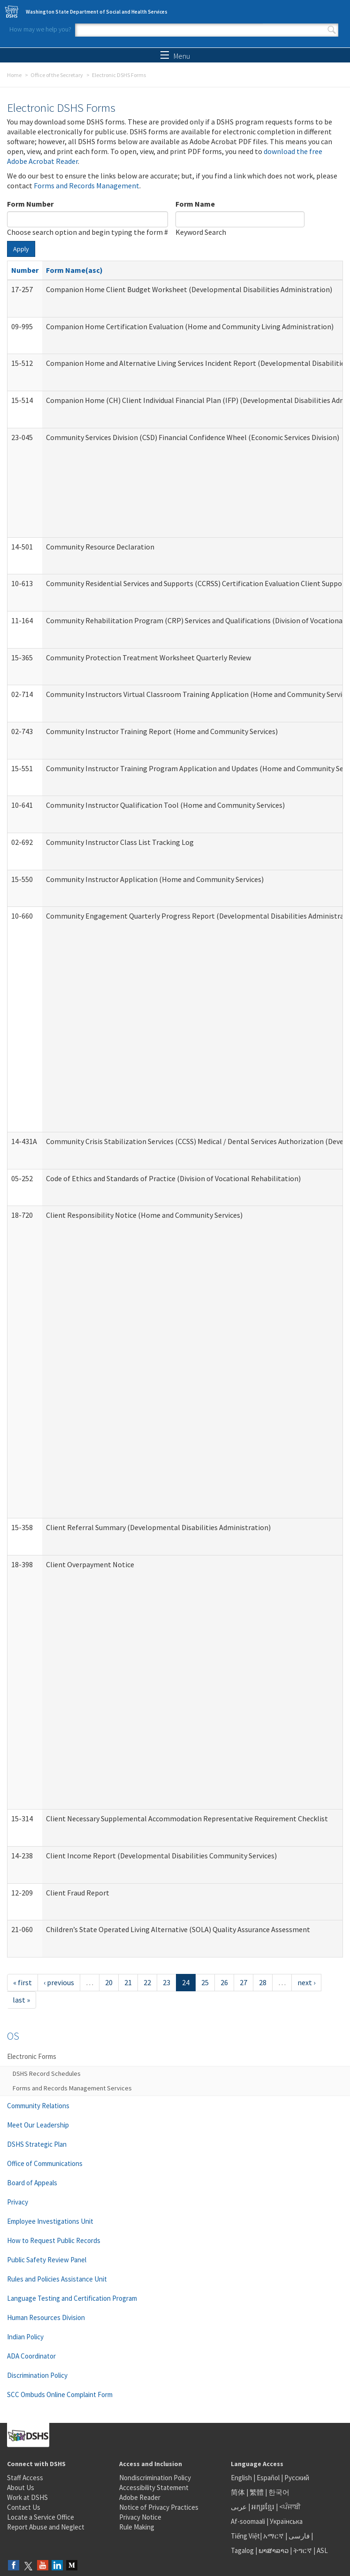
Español (268, 2477)
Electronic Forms (31, 2056)
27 (243, 1982)
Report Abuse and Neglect (45, 2526)
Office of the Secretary (56, 74)
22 (147, 1982)
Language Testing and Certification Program (72, 2298)
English (242, 2477)
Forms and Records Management (86, 185)
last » (21, 1999)
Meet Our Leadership (38, 2124)
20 (109, 1982)
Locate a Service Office (40, 2517)
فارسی (298, 2535)
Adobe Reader (139, 2497)
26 (224, 1982)
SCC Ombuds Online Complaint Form (60, 2394)
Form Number (30, 204)
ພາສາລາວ (274, 2550)
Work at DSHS (27, 2497)
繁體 (257, 2492)
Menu (175, 56)
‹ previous (59, 1982)
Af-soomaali (248, 2521)
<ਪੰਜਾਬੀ (290, 2506)
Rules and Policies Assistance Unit (57, 2278)
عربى (239, 2506)
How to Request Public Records (53, 2240)
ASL (322, 2550)
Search (331, 30)
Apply (21, 249)
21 (128, 1982)
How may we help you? (40, 29)
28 (262, 1982)
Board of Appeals (32, 2182)
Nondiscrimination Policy (155, 2477)
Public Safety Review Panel (46, 2259)
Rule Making (136, 2526)
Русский (296, 2477)
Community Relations (38, 2105)
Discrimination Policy (37, 2375)
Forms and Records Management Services (72, 2088)
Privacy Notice (140, 2517)
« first (22, 1982)
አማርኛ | (275, 2535)
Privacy (17, 2201)
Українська (286, 2521)
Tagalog (242, 2550)
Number (24, 270)
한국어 (278, 2492)
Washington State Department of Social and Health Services (96, 11)
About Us (20, 2487)
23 (166, 1982)
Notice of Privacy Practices (158, 2507)
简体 (238, 2492)
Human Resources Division (46, 2317)
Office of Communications (45, 2163)
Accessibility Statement (154, 2487)
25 (205, 1982)
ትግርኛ (302, 2550)
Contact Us (23, 2507)
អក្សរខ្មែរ (262, 2506)
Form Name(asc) (74, 270)
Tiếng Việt (245, 2535)
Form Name (195, 204)
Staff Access (25, 2477)
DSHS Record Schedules (47, 2073)
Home (14, 74)
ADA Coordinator (31, 2356)
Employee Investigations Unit (50, 2221)
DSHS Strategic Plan (37, 2144)
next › (306, 1982)
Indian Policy (25, 2336)
